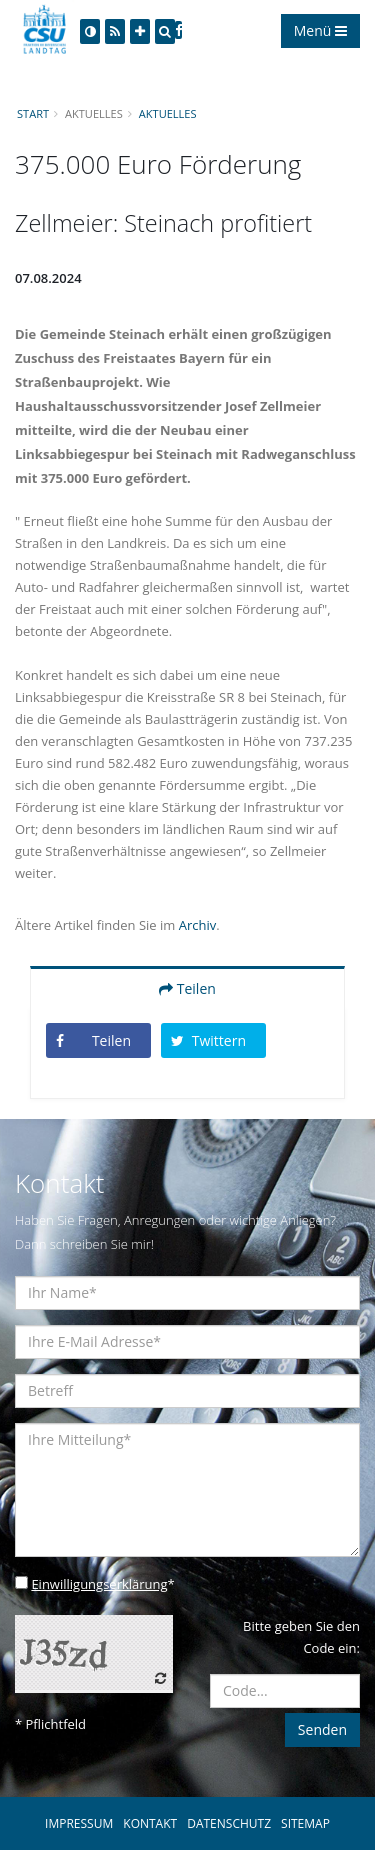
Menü (320, 30)
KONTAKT (150, 1823)
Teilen (187, 988)
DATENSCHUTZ (229, 1823)
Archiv (198, 925)
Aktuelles (168, 113)
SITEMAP (305, 1823)
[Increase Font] (140, 31)
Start (33, 113)
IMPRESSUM (79, 1823)
